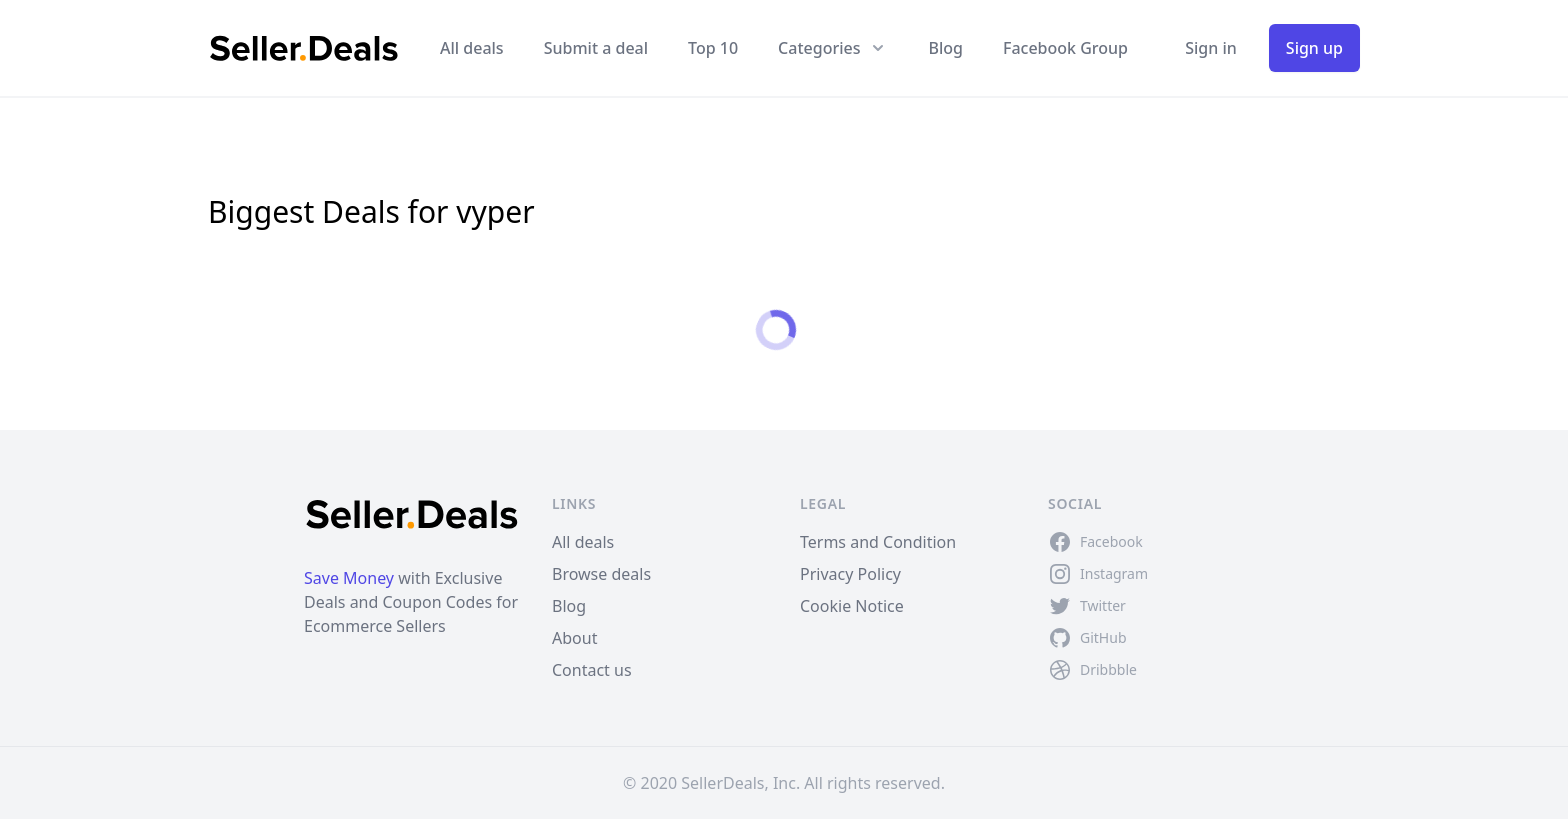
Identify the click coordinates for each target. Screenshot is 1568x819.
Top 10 (713, 48)
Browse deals (601, 574)
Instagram (1114, 573)
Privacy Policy (850, 574)
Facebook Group (1065, 48)
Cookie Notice (852, 606)
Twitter (1103, 605)
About (574, 638)
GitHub (1103, 637)
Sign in (1211, 48)
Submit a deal (596, 48)
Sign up (1314, 48)
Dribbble (1108, 669)
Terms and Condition (878, 542)
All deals (472, 48)
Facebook (1111, 541)
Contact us (592, 670)
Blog (945, 48)
